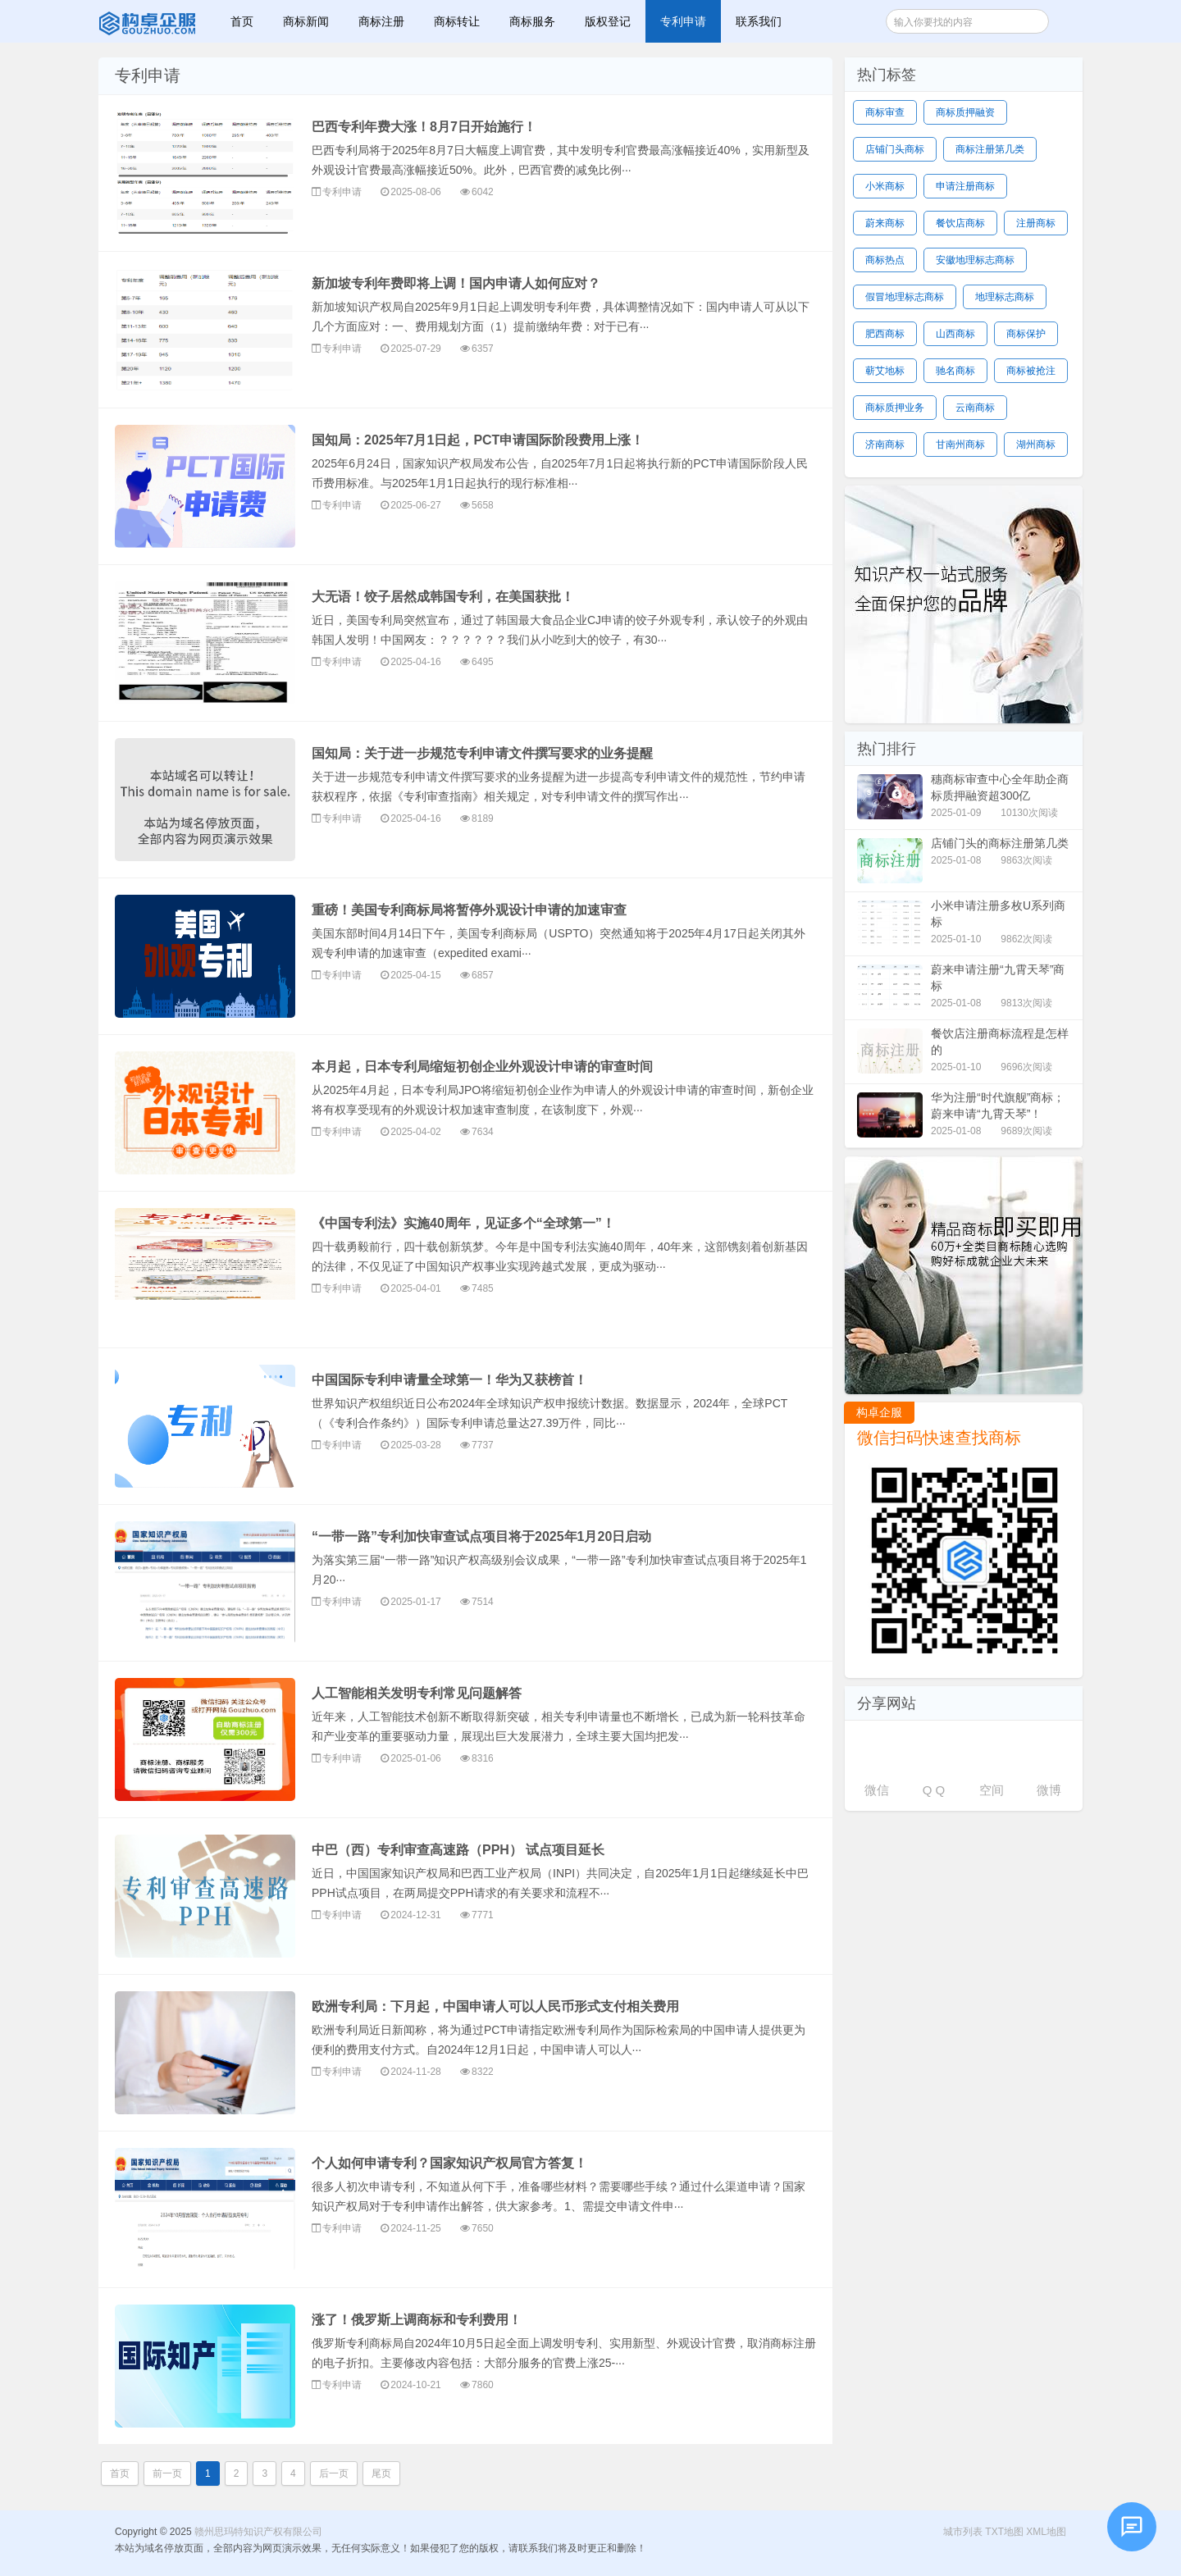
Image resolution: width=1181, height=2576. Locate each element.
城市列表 (963, 2531)
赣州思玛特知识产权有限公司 (148, 21)
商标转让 (457, 21)
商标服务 (532, 21)
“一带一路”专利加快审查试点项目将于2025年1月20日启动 (481, 1536)
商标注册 (381, 21)
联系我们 (759, 21)
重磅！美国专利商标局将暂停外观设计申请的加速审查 (469, 910)
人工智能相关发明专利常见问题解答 (417, 1693)
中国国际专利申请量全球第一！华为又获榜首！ (449, 1380)
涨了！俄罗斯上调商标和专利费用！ (417, 2320)
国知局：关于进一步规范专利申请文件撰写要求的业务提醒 (482, 753)
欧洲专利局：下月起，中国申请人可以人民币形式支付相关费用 (495, 2006)
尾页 (381, 2473)
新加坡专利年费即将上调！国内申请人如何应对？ (456, 283)
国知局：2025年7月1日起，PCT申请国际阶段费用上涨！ (478, 440)
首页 (241, 21)
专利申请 (683, 21)
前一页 (167, 2473)
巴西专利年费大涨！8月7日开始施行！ (424, 127)
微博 (1049, 1790)
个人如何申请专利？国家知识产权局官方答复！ (449, 2163)
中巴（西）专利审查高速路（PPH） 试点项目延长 (458, 1850)
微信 (876, 1790)
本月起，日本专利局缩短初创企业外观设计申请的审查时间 (482, 1067)
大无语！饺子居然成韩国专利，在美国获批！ (443, 597)
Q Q (934, 1790)
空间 (991, 1790)
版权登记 (608, 21)
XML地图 (1046, 2531)
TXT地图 (1004, 2531)
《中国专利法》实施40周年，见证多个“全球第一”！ (463, 1223)
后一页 (334, 2473)
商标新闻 (306, 21)
